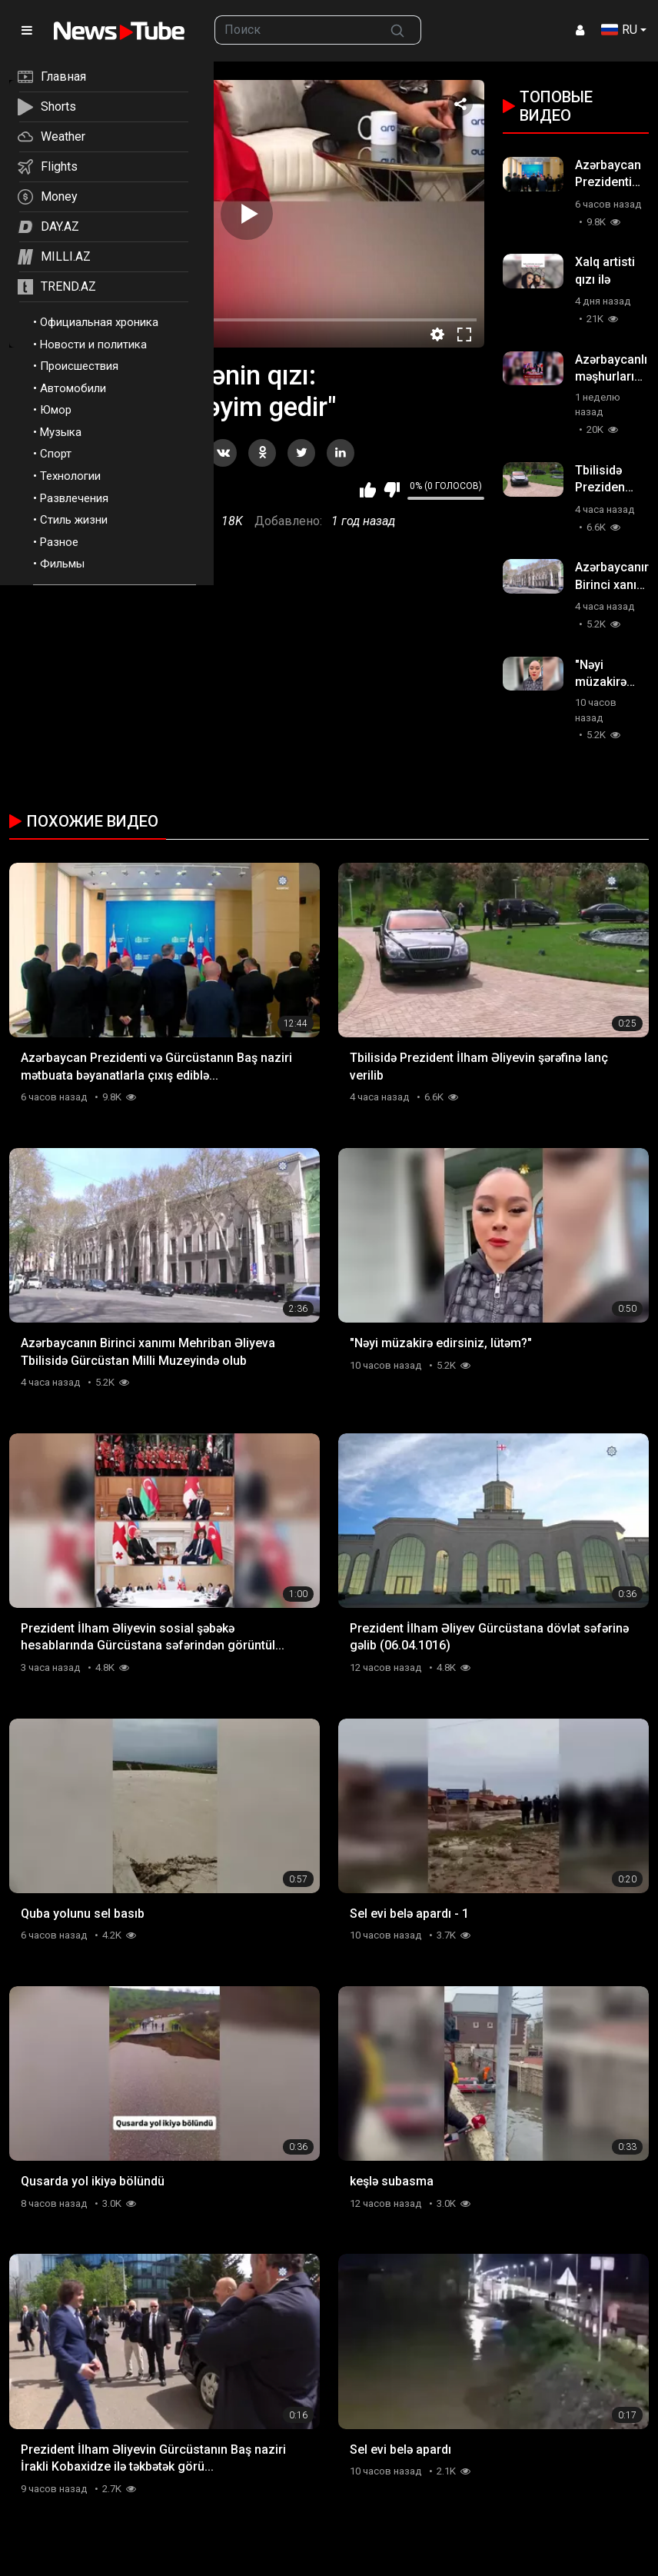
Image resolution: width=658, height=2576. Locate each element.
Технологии (70, 476)
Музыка (60, 432)
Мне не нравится (392, 490)
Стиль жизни (74, 520)
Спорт (55, 454)
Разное (59, 542)
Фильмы (62, 564)
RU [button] (619, 29)
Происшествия (79, 366)
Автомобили (73, 388)
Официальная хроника (99, 322)
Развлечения (74, 498)
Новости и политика (93, 344)
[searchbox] (294, 30)
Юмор (55, 410)
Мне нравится (368, 490)
